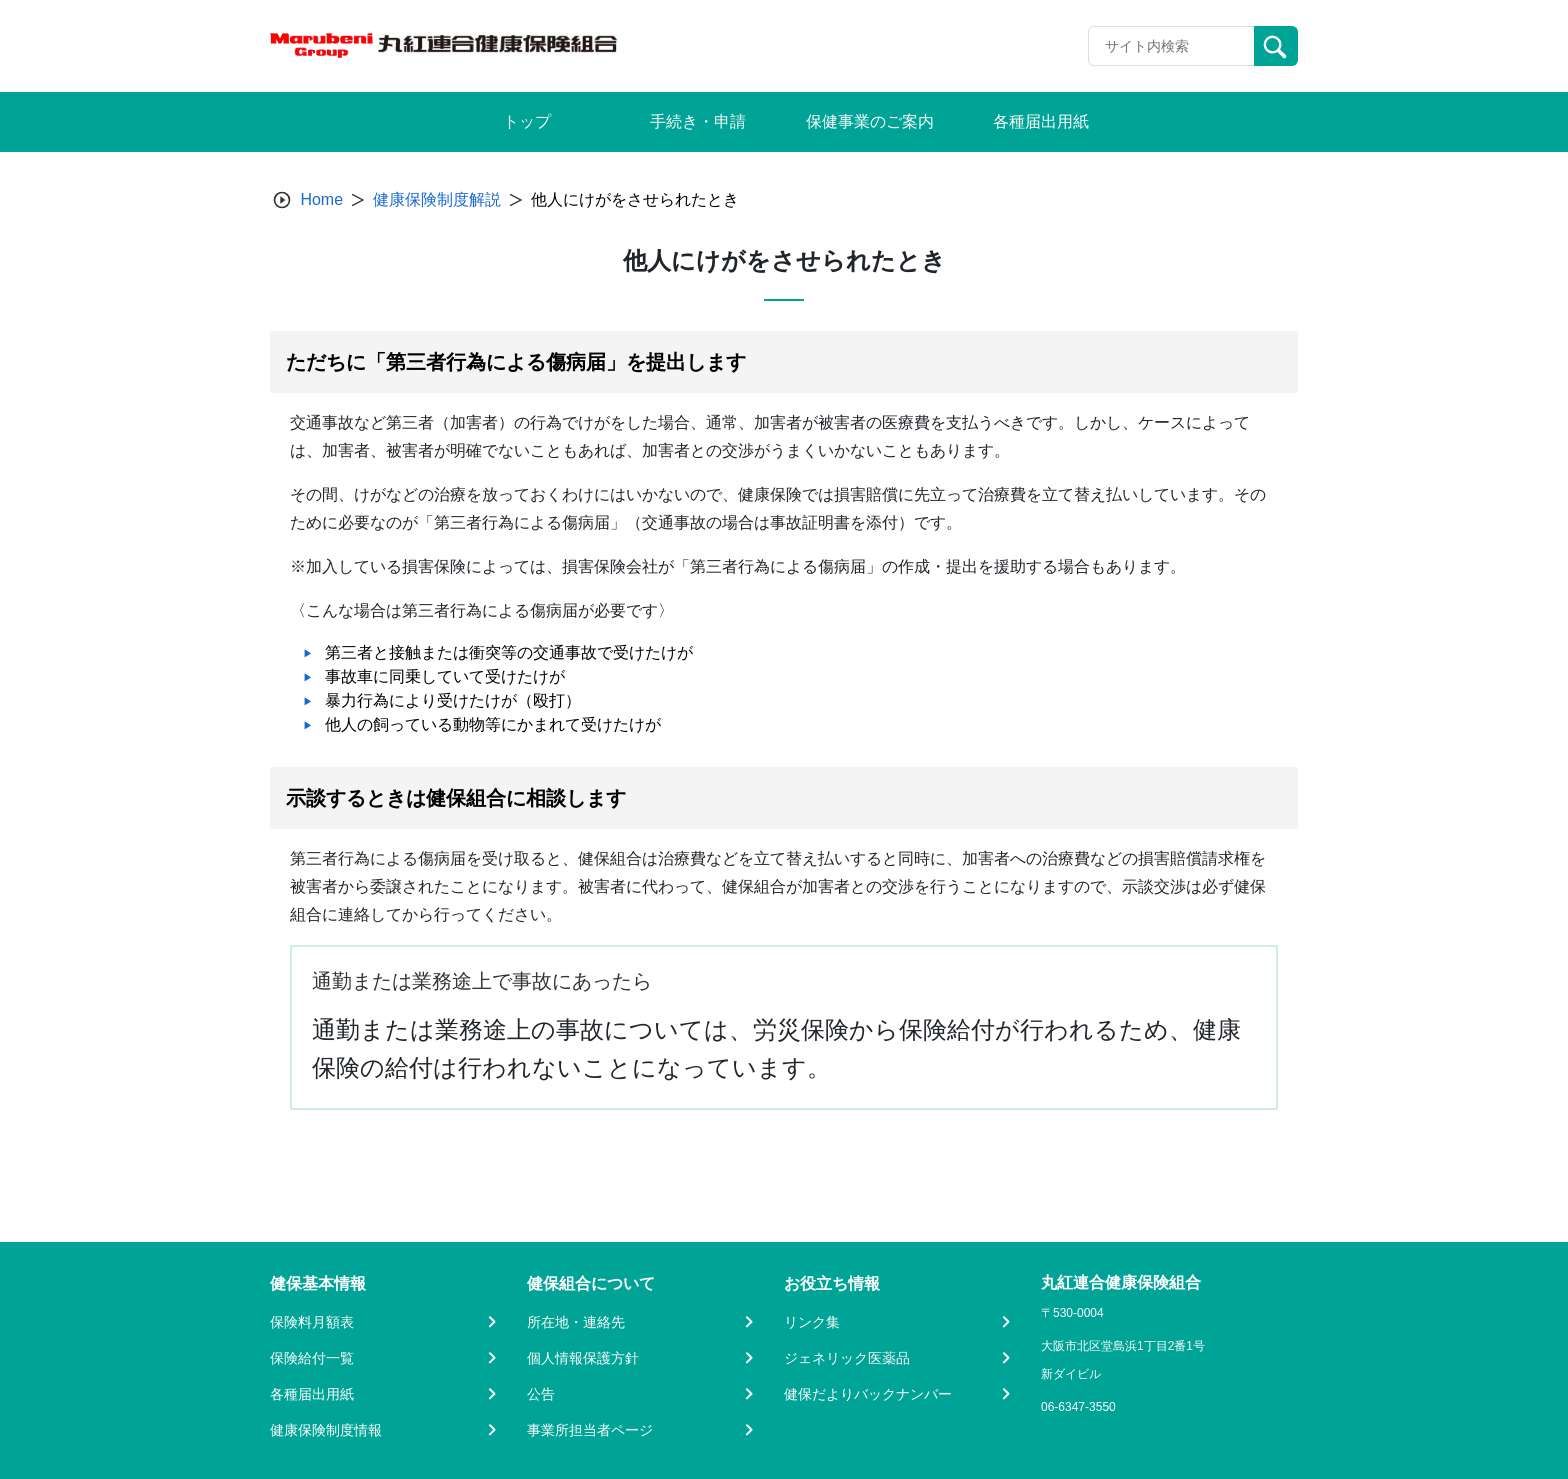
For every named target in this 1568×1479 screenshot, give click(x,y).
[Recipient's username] (1171, 46)
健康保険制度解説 (437, 199)
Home (321, 199)
